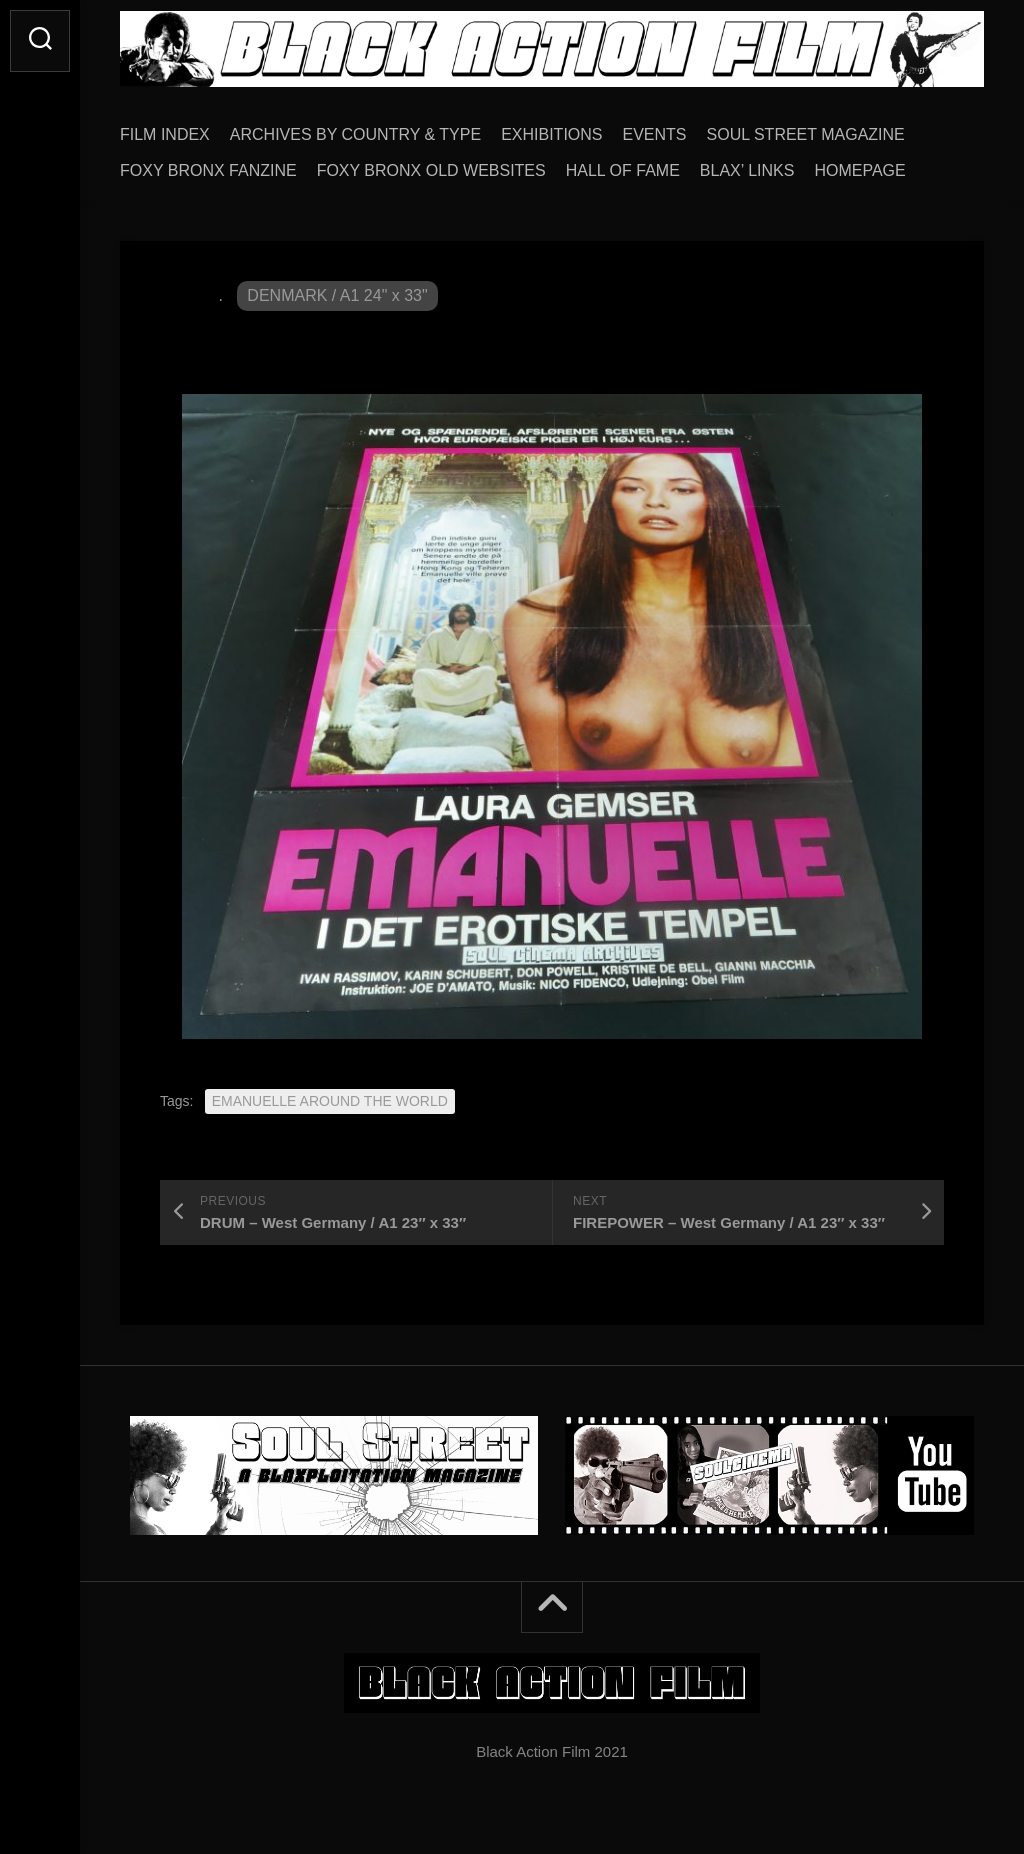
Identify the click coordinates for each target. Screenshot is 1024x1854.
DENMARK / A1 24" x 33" (337, 295)
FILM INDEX (165, 134)
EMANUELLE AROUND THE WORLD (330, 1101)
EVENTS (655, 134)
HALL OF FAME (623, 170)
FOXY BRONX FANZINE (208, 170)
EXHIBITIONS (551, 134)
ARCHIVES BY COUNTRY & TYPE (355, 134)
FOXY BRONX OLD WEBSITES (431, 170)
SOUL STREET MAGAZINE (806, 134)
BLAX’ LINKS (747, 170)
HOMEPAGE (859, 170)
